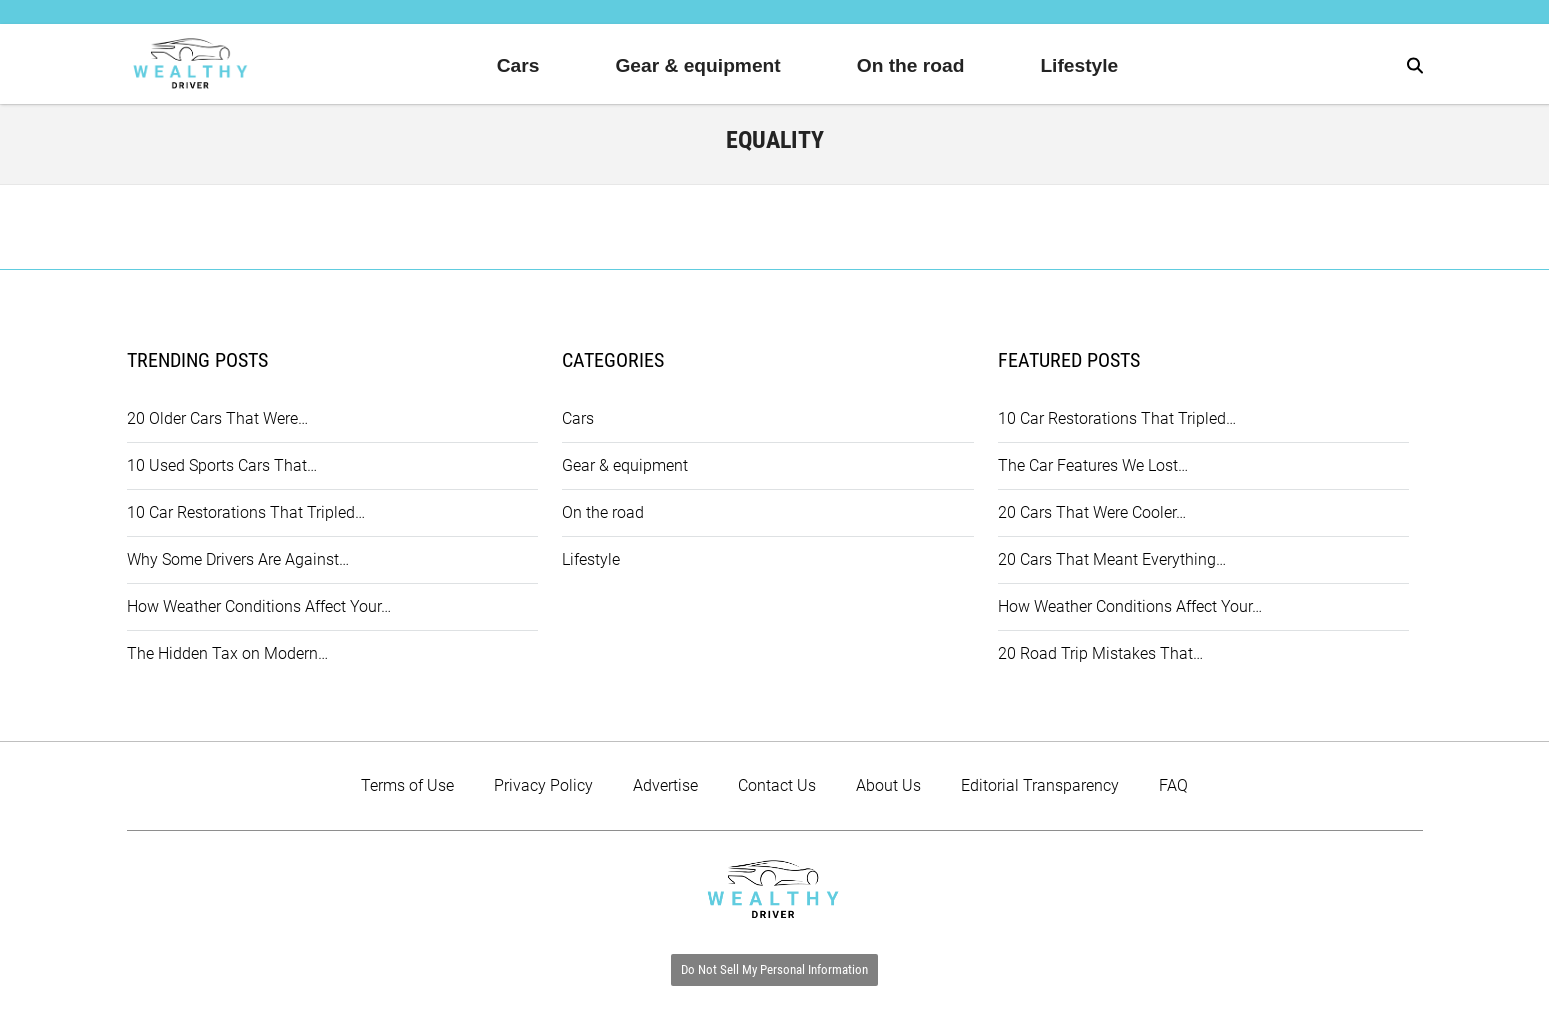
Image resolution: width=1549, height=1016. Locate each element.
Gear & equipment (697, 65)
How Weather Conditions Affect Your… (259, 606)
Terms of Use (407, 785)
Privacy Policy (543, 785)
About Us (888, 785)
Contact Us (777, 785)
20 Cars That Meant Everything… (1112, 559)
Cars (518, 65)
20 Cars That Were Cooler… (1092, 512)
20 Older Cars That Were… (217, 418)
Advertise (665, 785)
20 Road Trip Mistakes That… (1100, 653)
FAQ (1173, 785)
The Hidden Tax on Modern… (227, 653)
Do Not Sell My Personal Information (774, 969)
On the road (911, 65)
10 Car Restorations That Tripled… (246, 512)
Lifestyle (1079, 65)
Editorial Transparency (1040, 785)
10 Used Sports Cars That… (222, 465)
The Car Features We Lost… (1093, 465)
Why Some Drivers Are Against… (238, 559)
